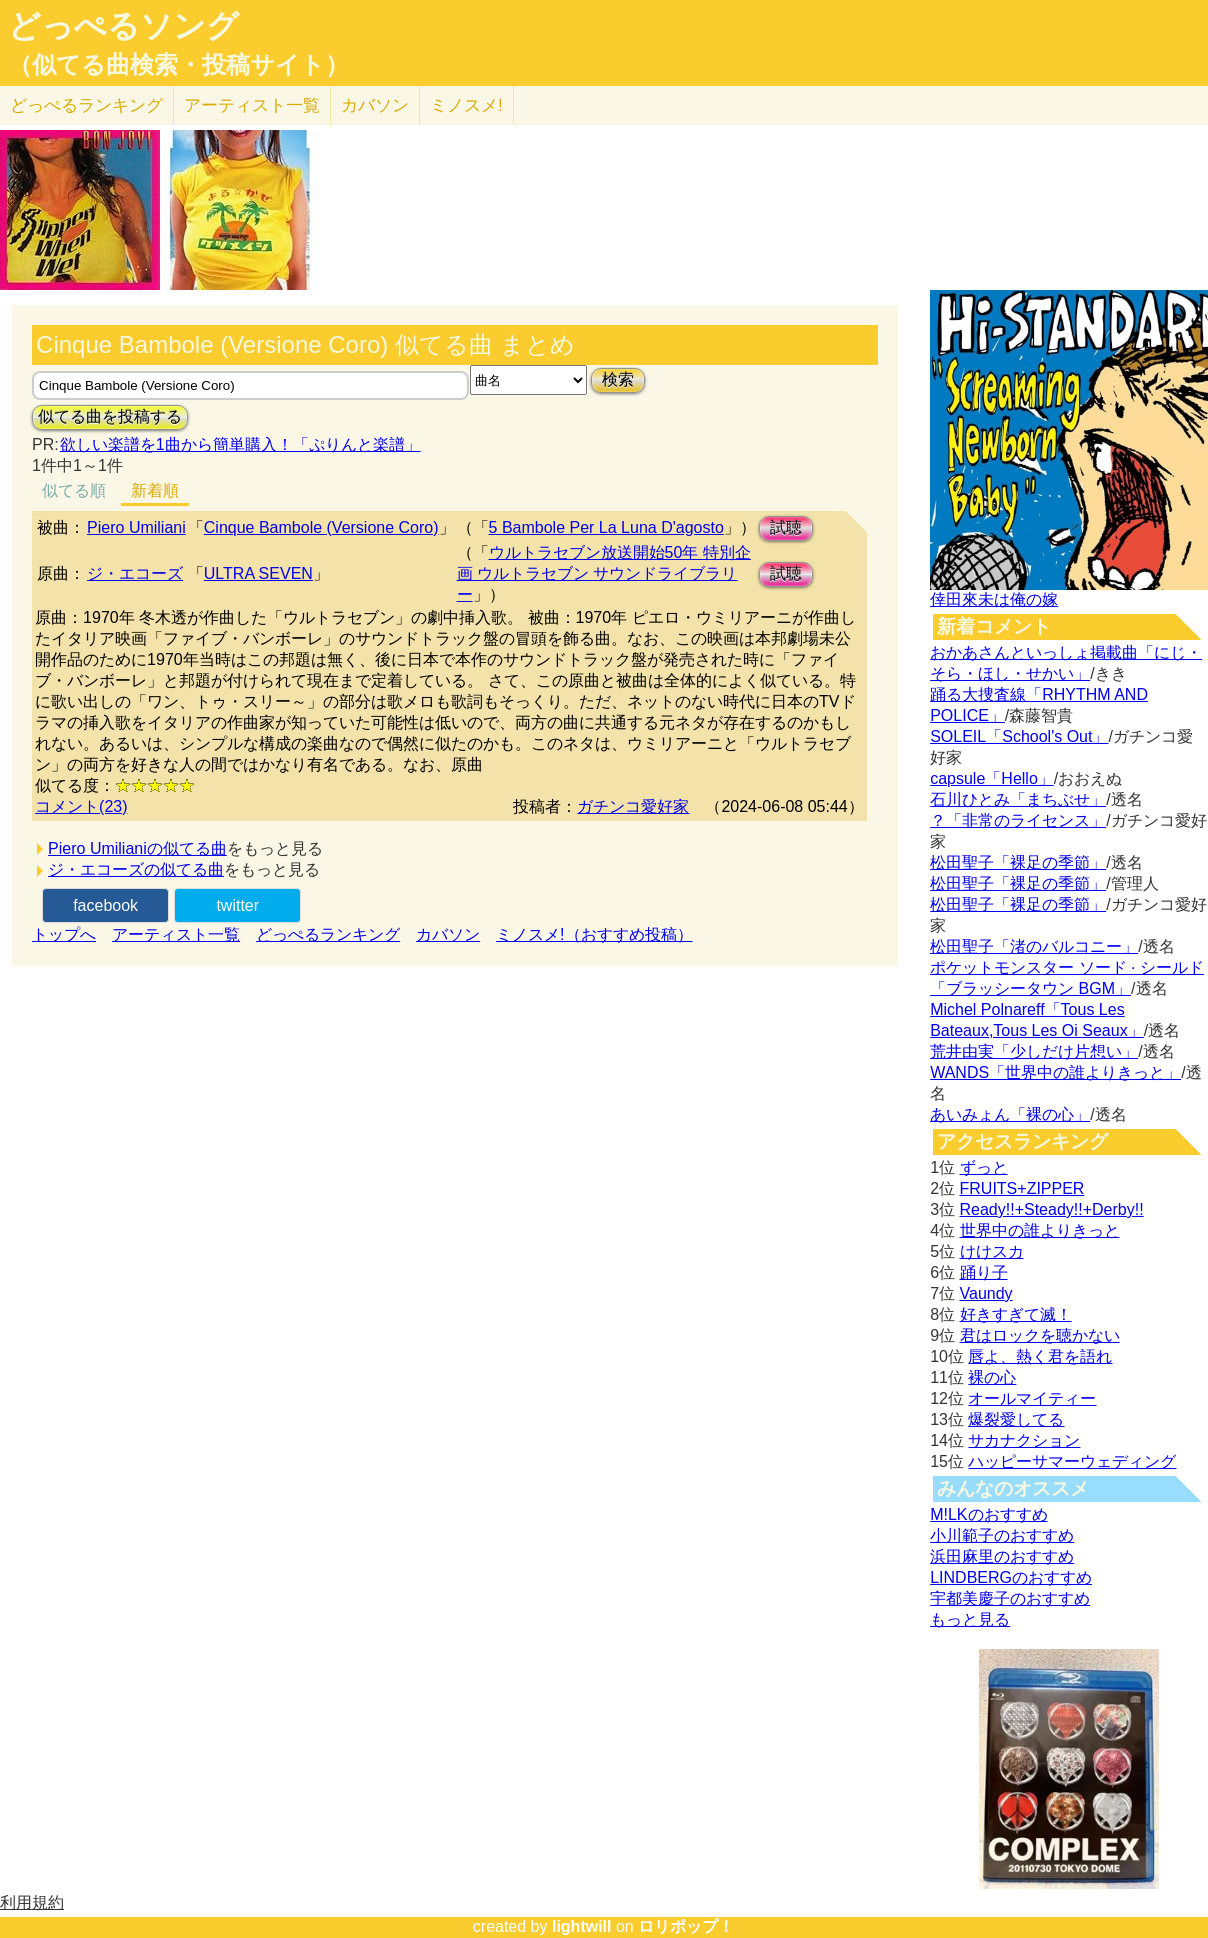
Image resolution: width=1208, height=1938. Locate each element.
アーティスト (252, 105)
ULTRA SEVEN (258, 573)
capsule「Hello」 (992, 778)
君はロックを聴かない (1040, 1335)
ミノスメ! (466, 105)
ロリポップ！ (686, 1926)
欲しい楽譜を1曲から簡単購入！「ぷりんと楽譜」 (240, 444)
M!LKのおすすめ (988, 1514)
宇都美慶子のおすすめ (1010, 1598)
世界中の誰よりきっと (1040, 1230)
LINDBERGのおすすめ (1011, 1577)
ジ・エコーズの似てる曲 (136, 869)
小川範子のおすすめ (1002, 1535)
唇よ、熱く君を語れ (1040, 1356)
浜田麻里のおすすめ (1002, 1556)
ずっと (984, 1167)
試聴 (786, 527)
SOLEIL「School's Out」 (1019, 736)
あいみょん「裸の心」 (1010, 1114)
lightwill (582, 1926)
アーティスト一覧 (176, 934)
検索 (618, 379)
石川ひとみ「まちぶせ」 (1018, 799)
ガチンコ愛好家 (633, 806)
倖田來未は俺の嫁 (994, 599)
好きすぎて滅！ (1016, 1314)
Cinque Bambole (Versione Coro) (321, 527)
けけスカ (992, 1251)
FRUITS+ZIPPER (1022, 1188)
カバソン (375, 105)
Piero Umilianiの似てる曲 (137, 848)
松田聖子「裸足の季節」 (1018, 862)
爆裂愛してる (1016, 1419)
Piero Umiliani (136, 527)
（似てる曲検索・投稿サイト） (178, 65)
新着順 (155, 490)
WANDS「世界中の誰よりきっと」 (1055, 1072)
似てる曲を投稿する (110, 416)
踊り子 (984, 1272)
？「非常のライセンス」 (1018, 820)
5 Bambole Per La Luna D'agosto (606, 527)
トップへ (64, 934)
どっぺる (86, 105)
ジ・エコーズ (135, 573)
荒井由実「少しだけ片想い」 (1034, 1051)
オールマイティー (1032, 1398)
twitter (237, 905)
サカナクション (1024, 1440)
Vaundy (986, 1293)
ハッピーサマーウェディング (1072, 1461)
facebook (105, 905)
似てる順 (74, 490)
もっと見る (970, 1619)
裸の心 (992, 1377)
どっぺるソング (123, 26)
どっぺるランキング (328, 934)
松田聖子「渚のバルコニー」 (1034, 946)
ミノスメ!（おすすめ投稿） (594, 934)
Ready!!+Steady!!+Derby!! (1052, 1209)
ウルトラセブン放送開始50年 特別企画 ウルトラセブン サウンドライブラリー (604, 573)
